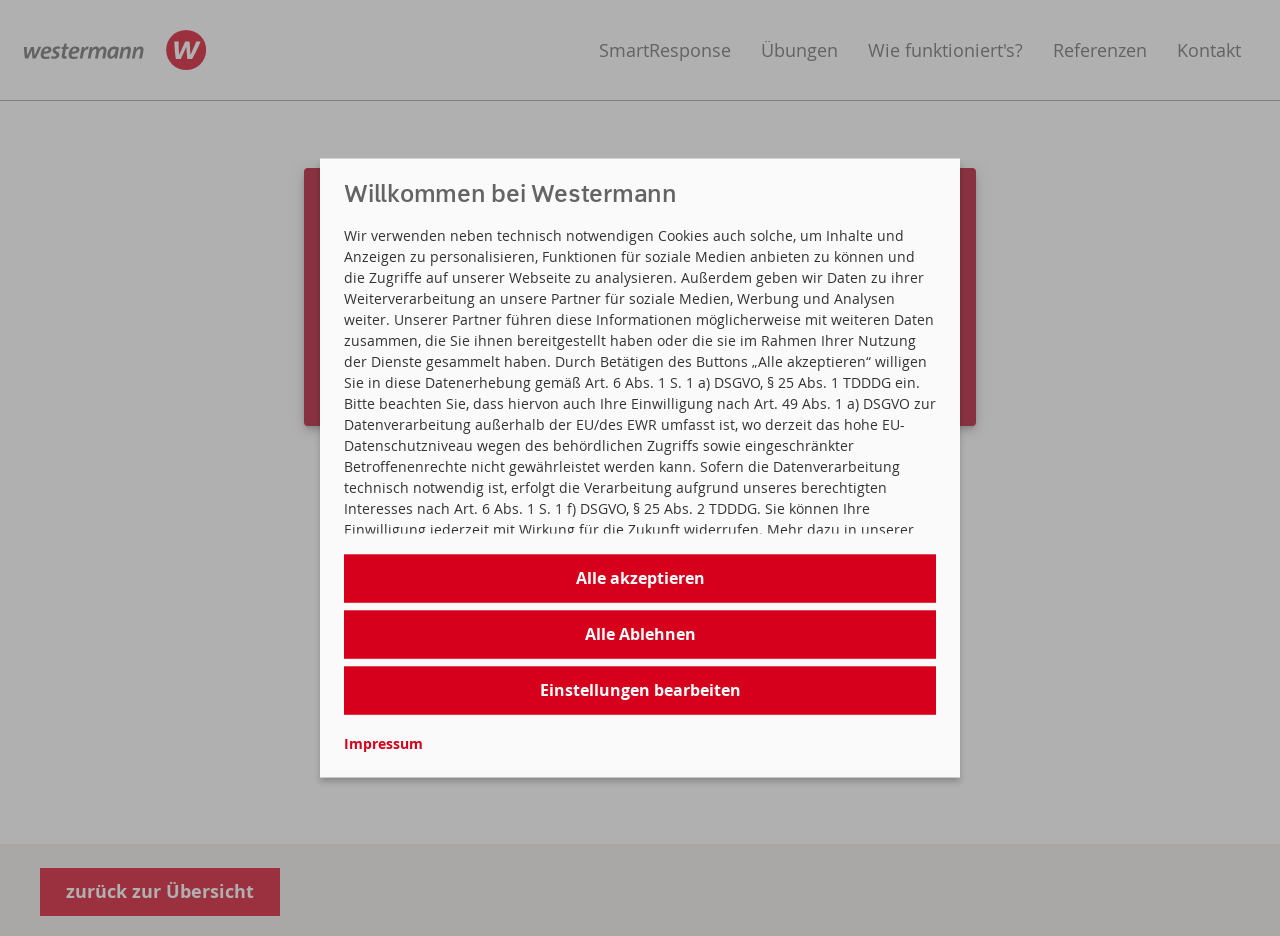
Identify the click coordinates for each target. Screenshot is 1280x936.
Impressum (383, 742)
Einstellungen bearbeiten (640, 690)
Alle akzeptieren (640, 578)
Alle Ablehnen (640, 634)
